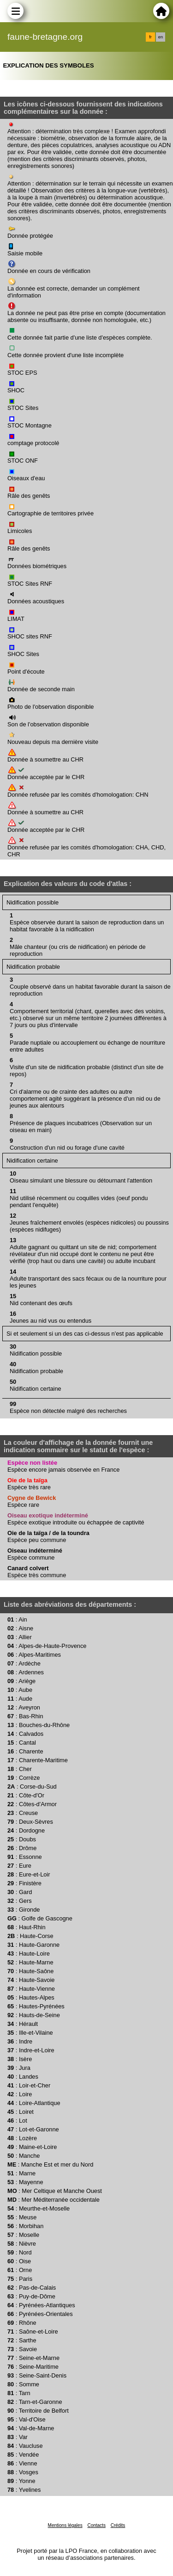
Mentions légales (65, 2525)
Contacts (96, 2525)
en (160, 37)
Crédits (118, 2525)
